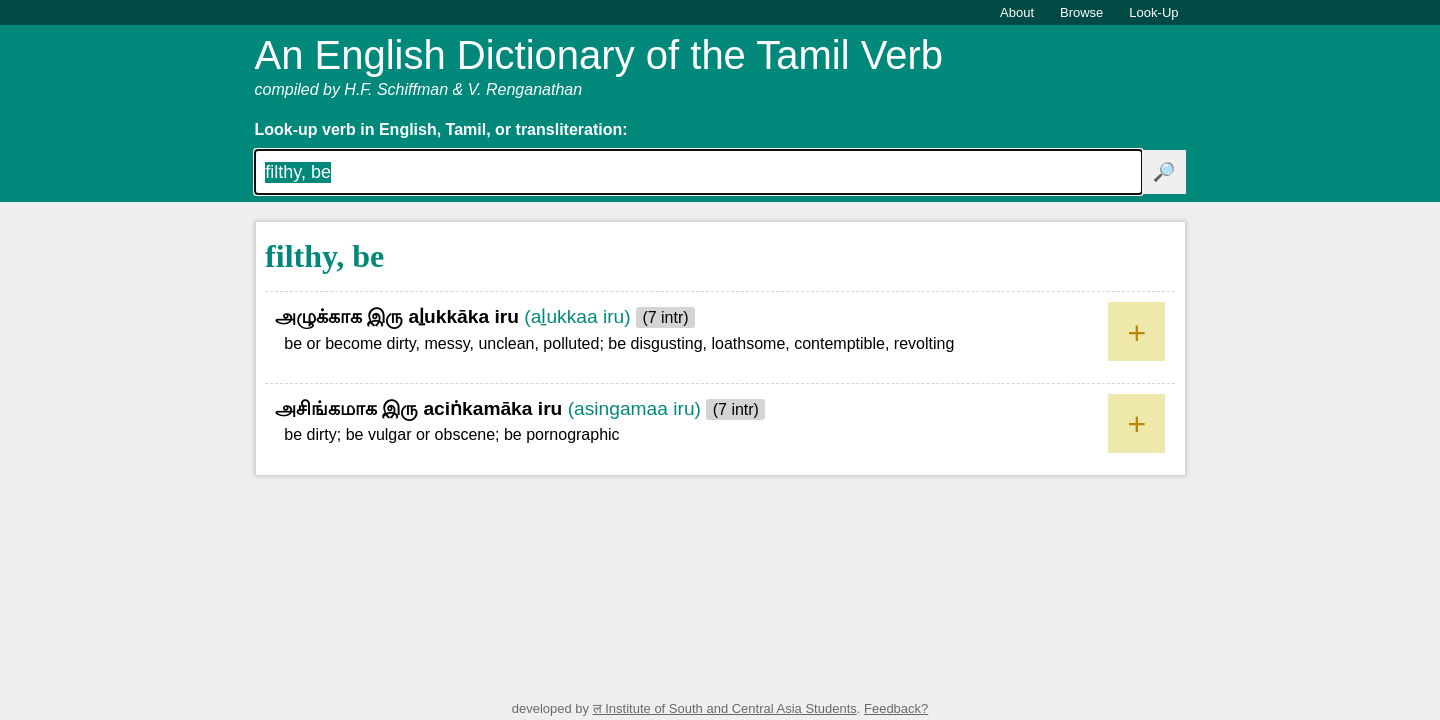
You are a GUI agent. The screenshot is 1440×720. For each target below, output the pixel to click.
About (1017, 12)
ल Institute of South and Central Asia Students (725, 708)
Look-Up (1153, 12)
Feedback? (896, 708)
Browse (1081, 12)
